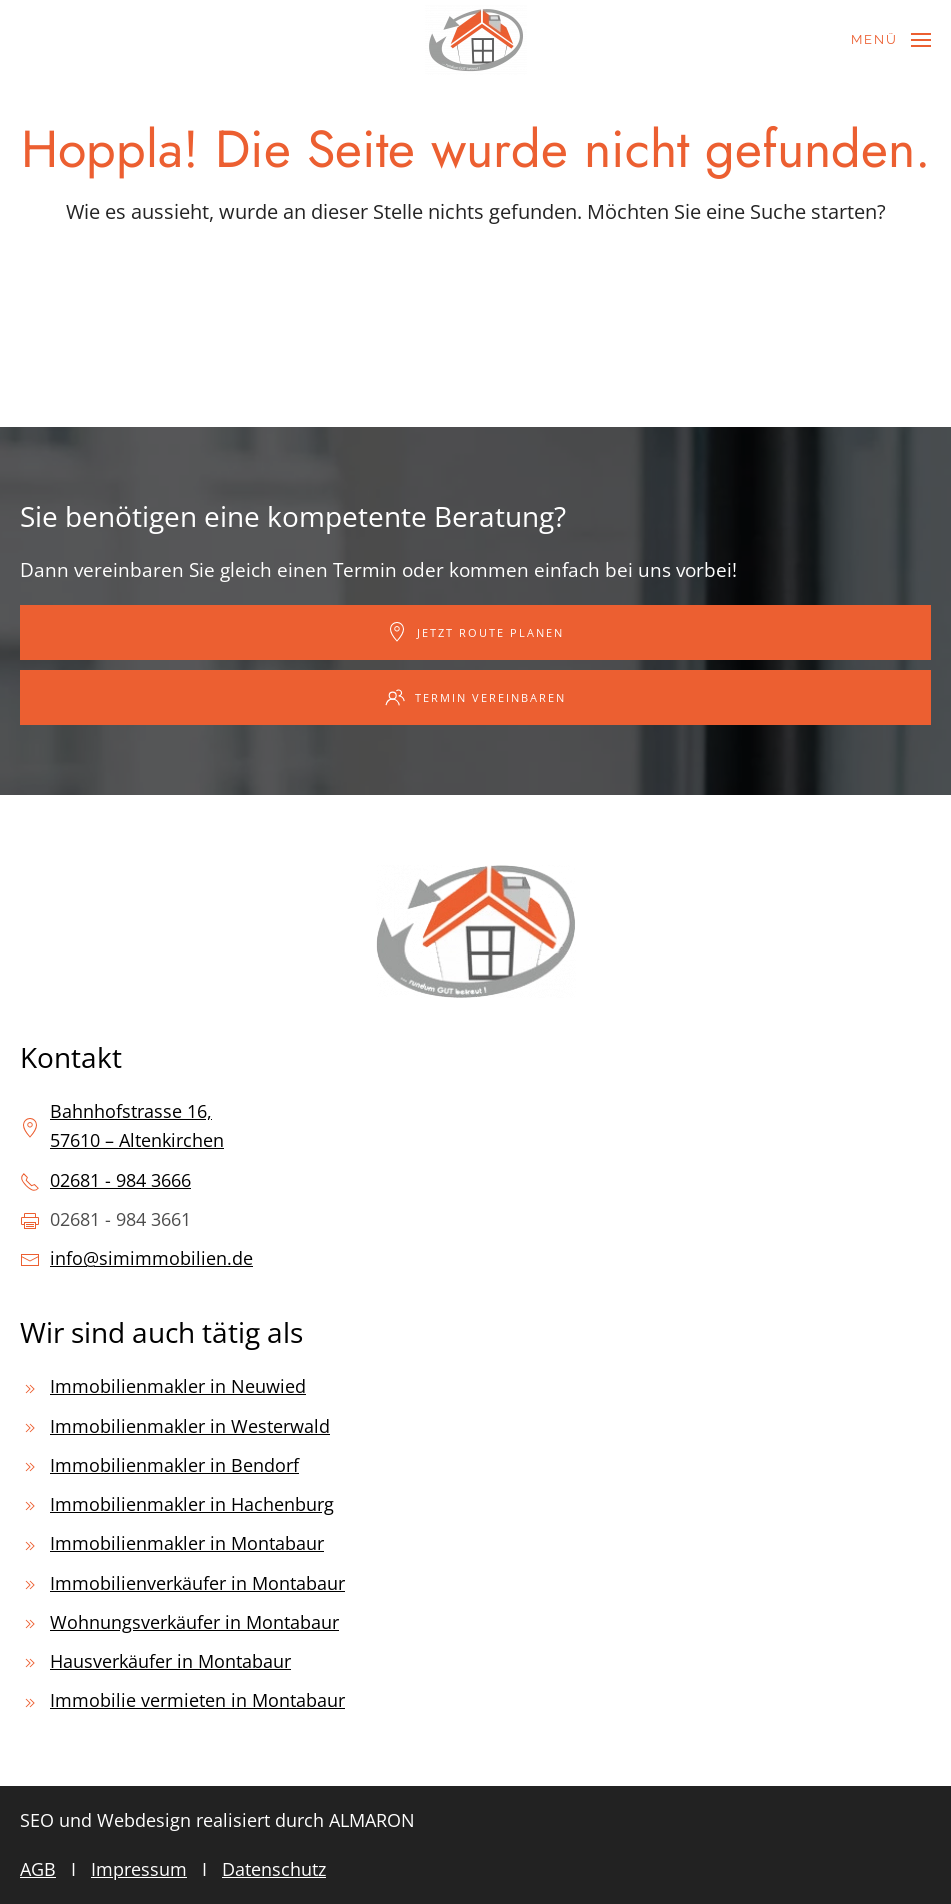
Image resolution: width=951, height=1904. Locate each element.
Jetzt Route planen (475, 632)
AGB (38, 1869)
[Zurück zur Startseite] (476, 40)
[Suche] (476, 287)
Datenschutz (274, 1869)
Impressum (139, 1869)
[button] (891, 40)
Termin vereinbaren (475, 697)
